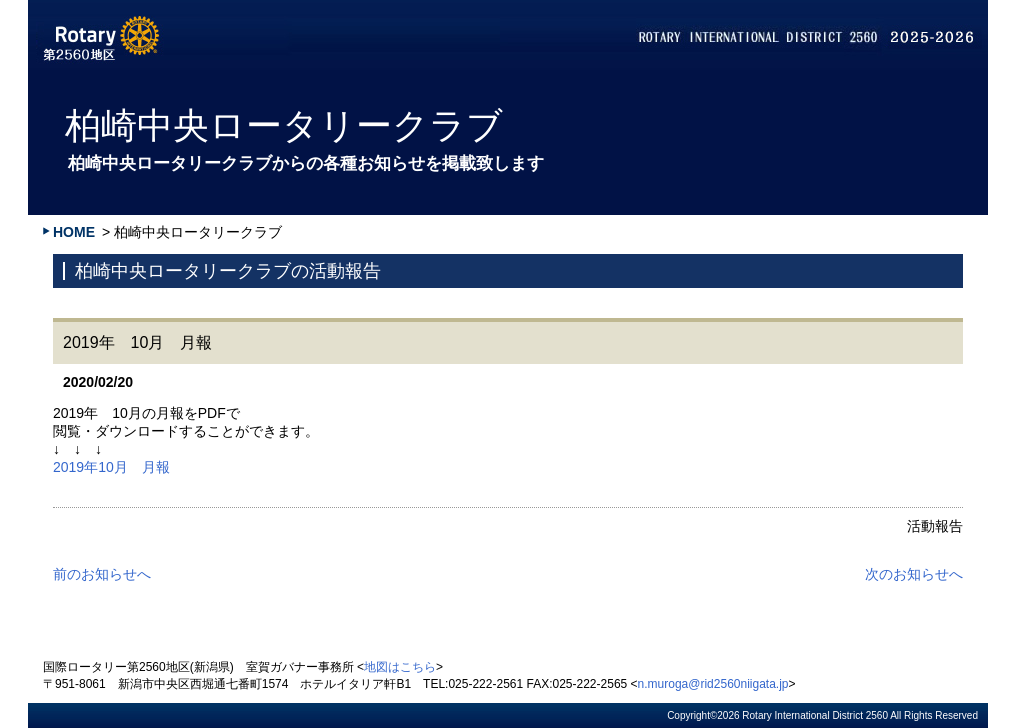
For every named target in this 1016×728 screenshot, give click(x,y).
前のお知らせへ (102, 574)
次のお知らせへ (914, 574)
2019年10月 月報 (111, 467)
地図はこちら (400, 667)
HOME (74, 232)
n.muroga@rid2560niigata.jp (713, 684)
